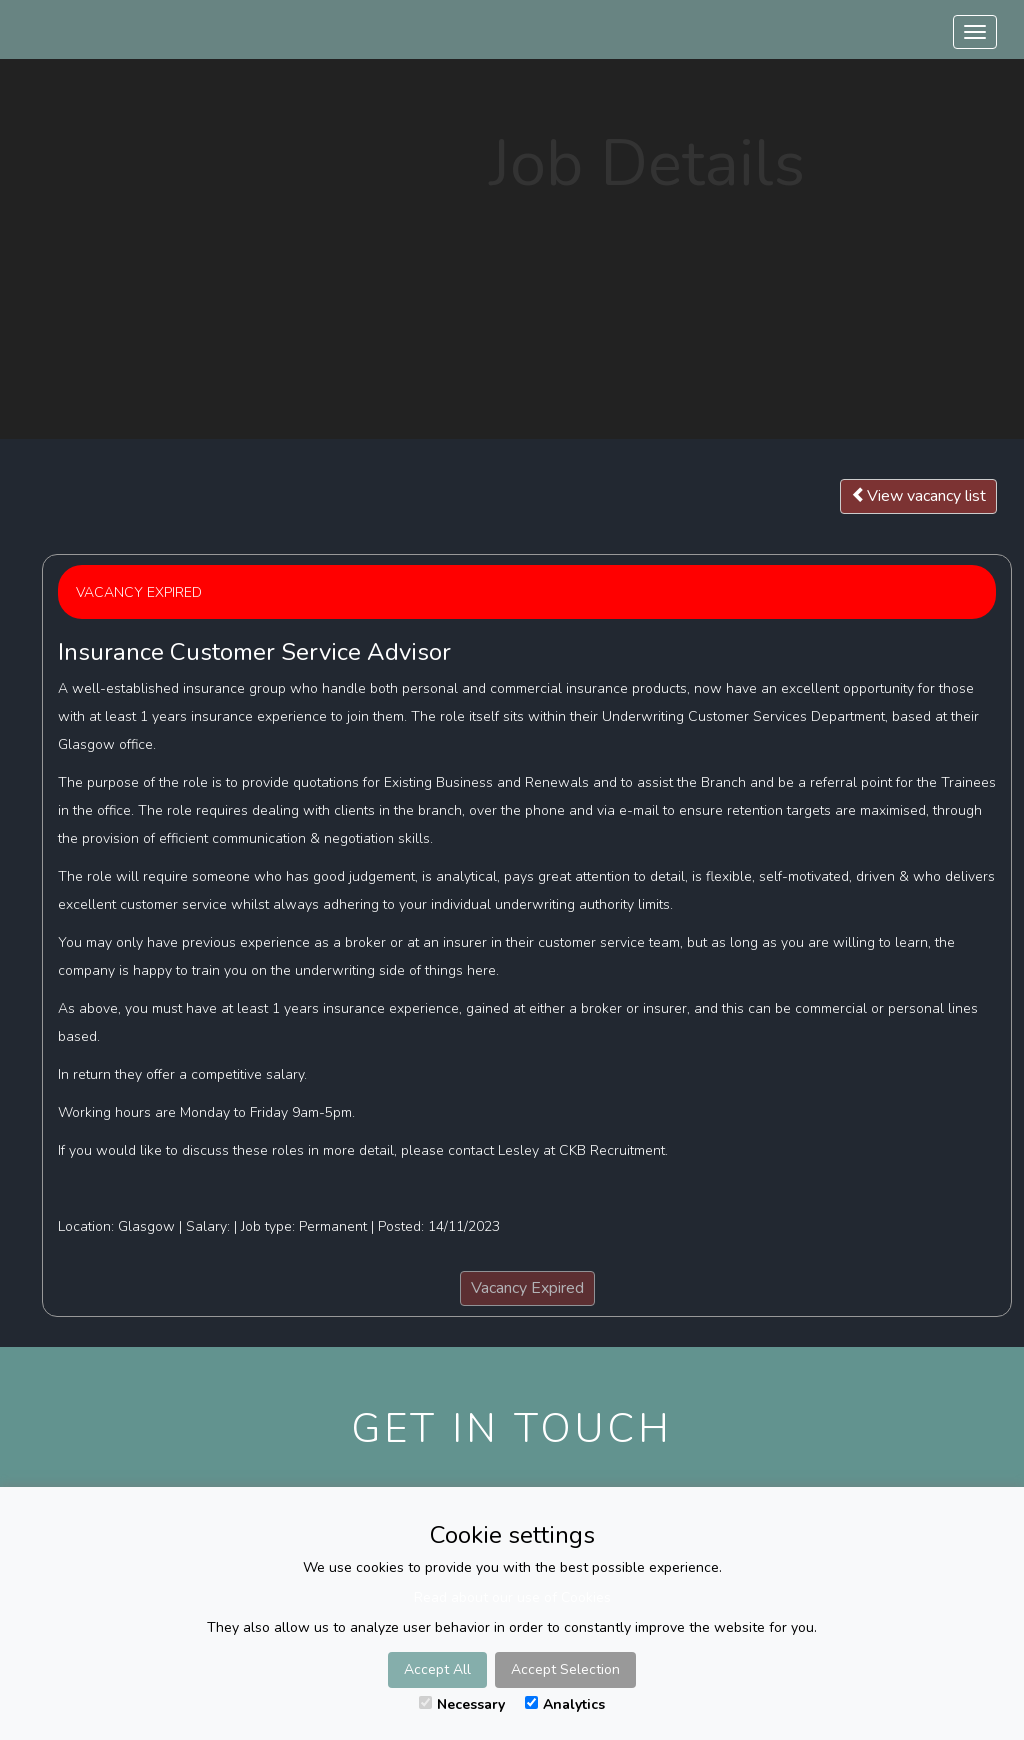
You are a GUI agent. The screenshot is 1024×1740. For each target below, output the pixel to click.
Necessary (462, 1704)
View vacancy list (918, 496)
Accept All (437, 1669)
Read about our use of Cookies (512, 1597)
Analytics (565, 1704)
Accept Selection (565, 1669)
